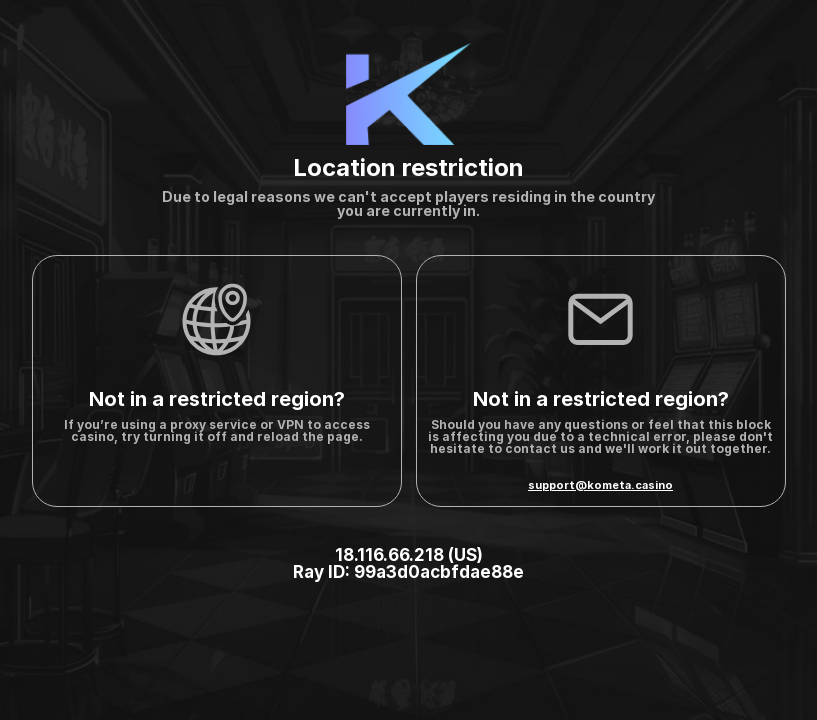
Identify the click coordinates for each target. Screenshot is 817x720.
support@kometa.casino (600, 485)
